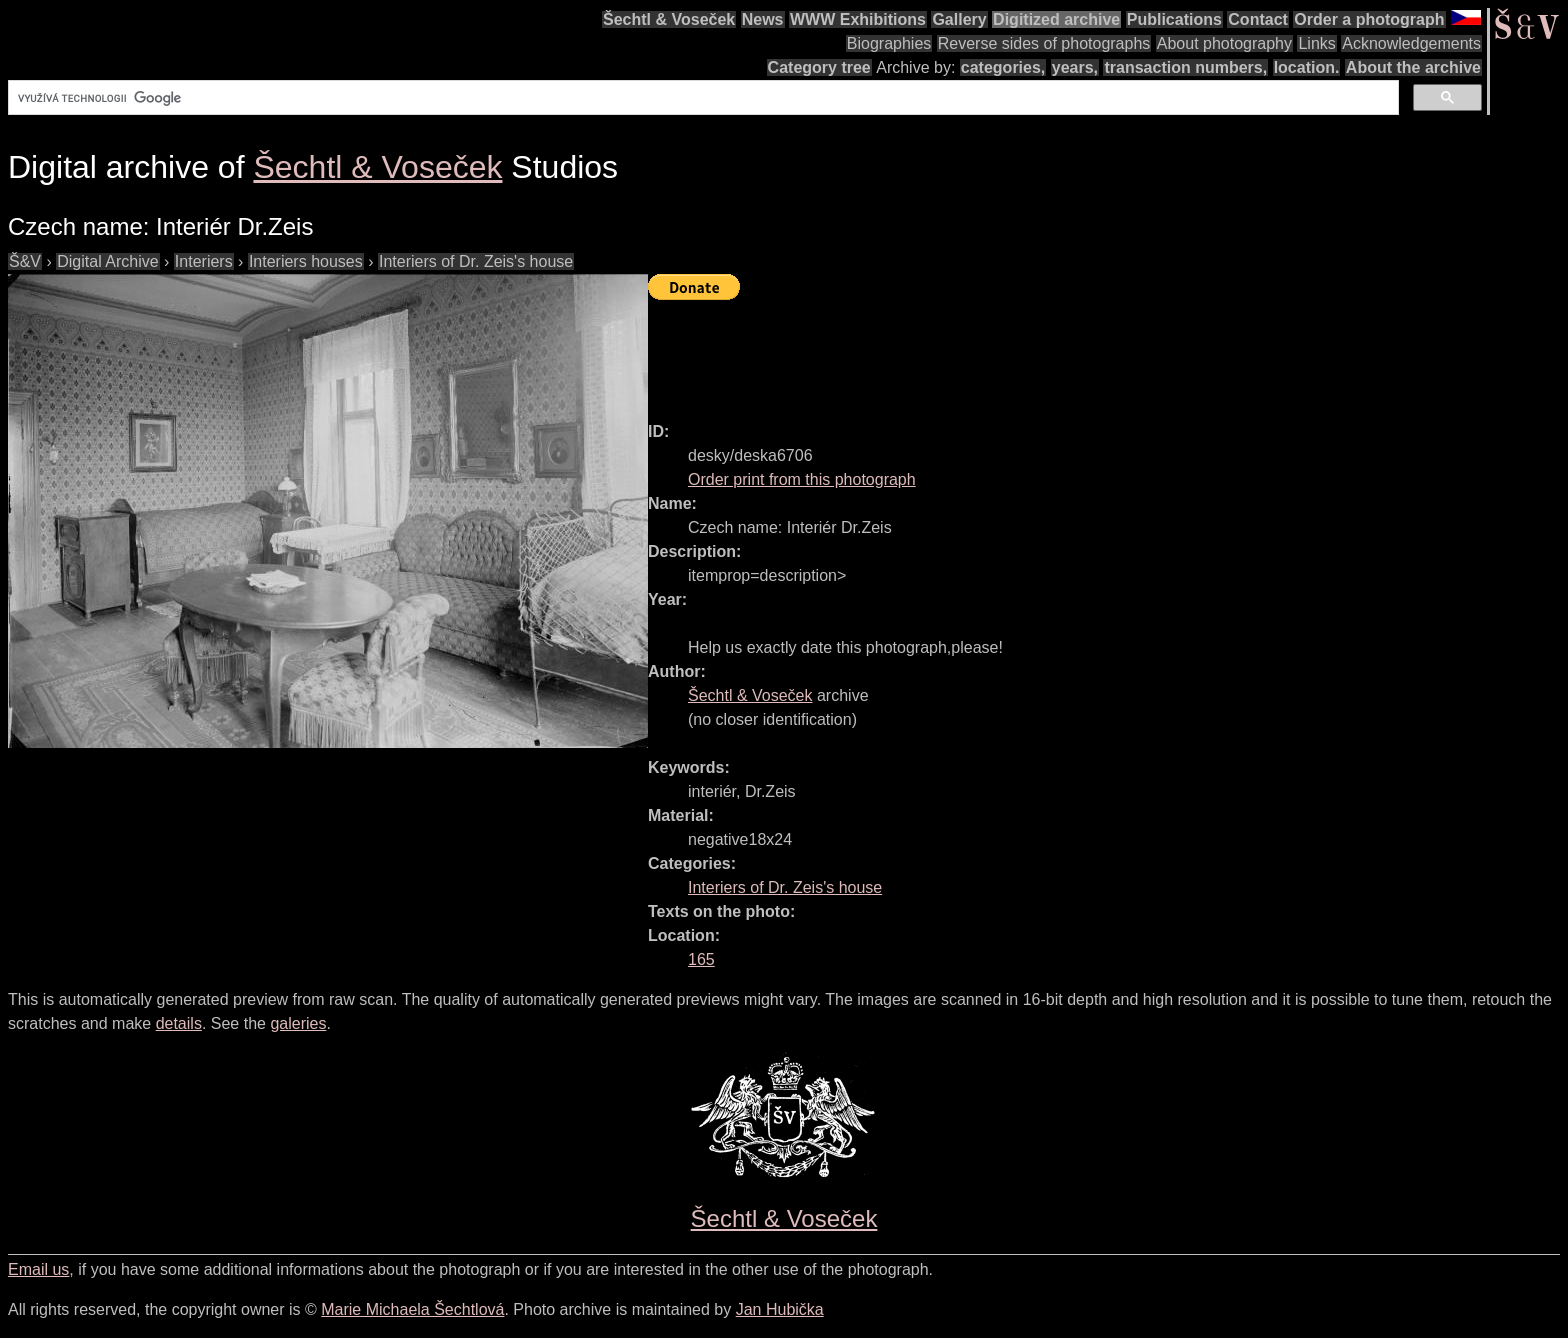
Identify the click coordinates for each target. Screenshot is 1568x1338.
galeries (298, 1023)
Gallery (959, 19)
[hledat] (701, 98)
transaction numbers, (1185, 67)
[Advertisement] (1012, 352)
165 (701, 959)
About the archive (1413, 67)
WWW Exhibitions (858, 19)
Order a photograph (1369, 19)
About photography (1224, 43)
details (179, 1023)
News (763, 19)
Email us (38, 1269)
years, (1075, 67)
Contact (1258, 19)
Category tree (819, 67)
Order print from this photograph (802, 479)
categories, (1003, 67)
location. (1307, 67)
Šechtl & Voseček (669, 19)
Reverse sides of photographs (1044, 43)
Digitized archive (1056, 19)
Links (1316, 43)
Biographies (889, 43)
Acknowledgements (1411, 43)
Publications (1174, 19)
